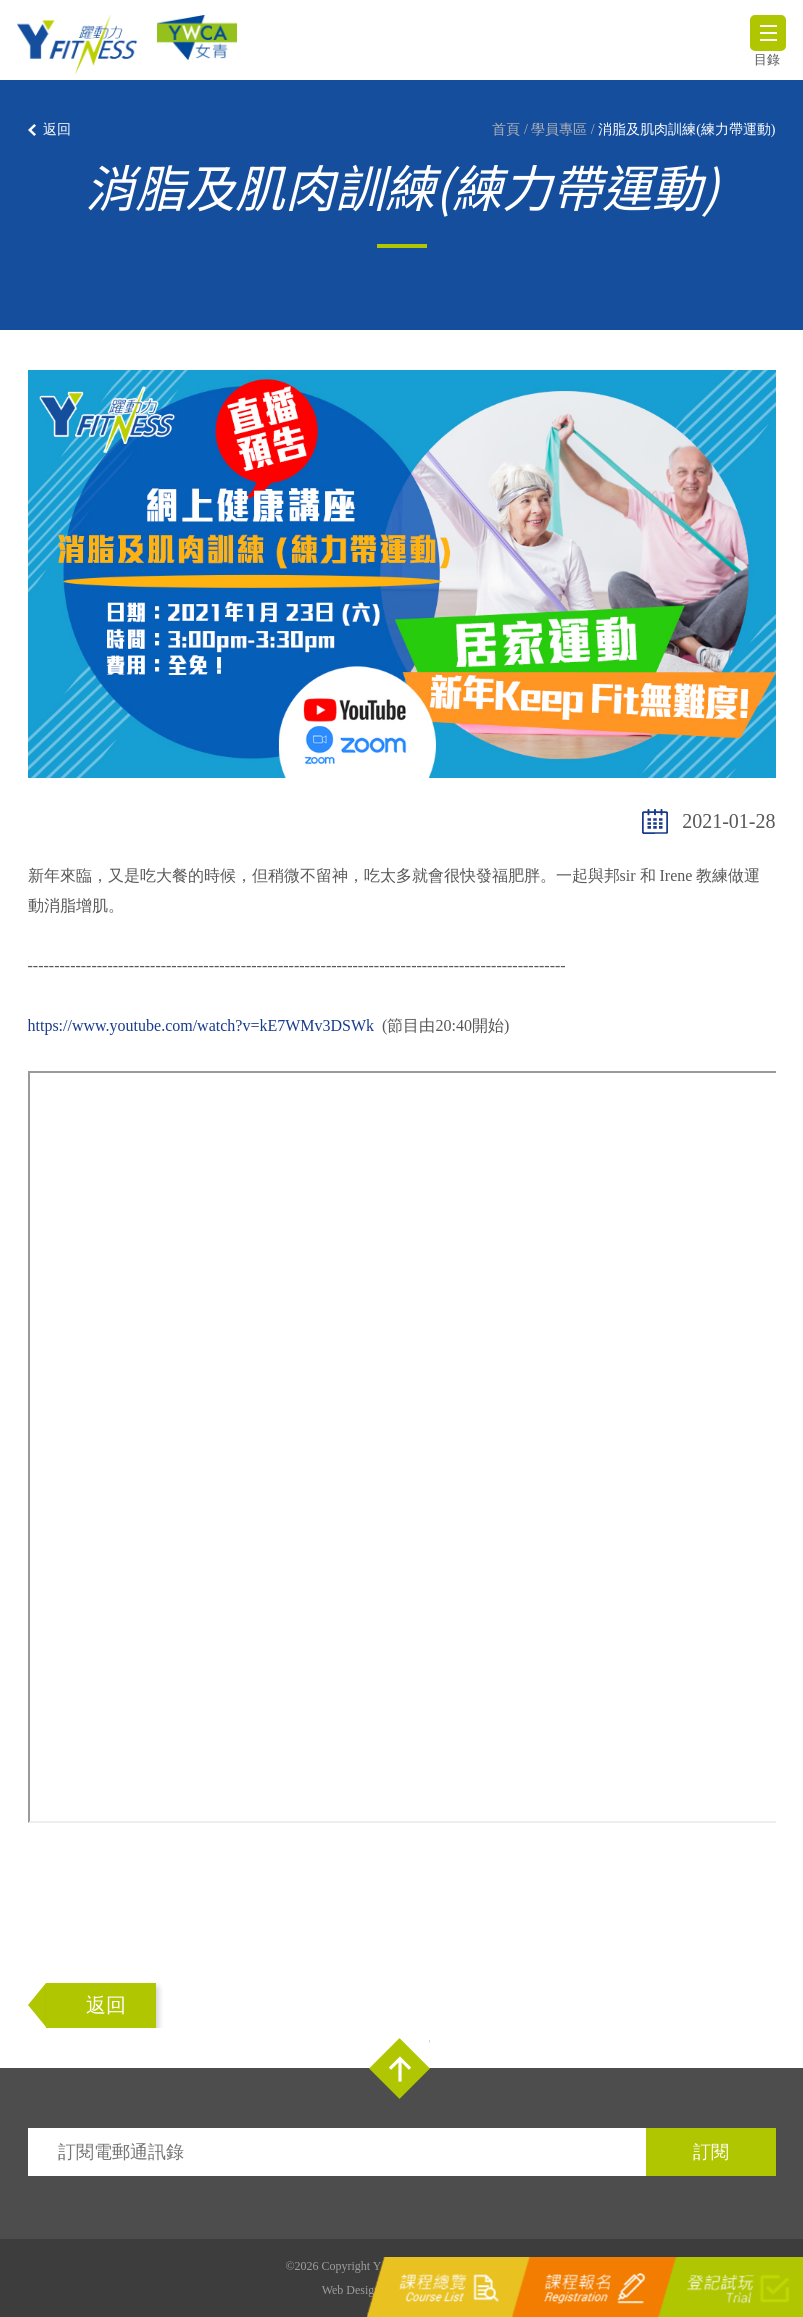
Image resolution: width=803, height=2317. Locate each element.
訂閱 (711, 2152)
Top (399, 2068)
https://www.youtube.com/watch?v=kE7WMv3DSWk (201, 1025)
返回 (57, 129)
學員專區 (559, 129)
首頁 (506, 129)
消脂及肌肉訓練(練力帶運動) (686, 129)
